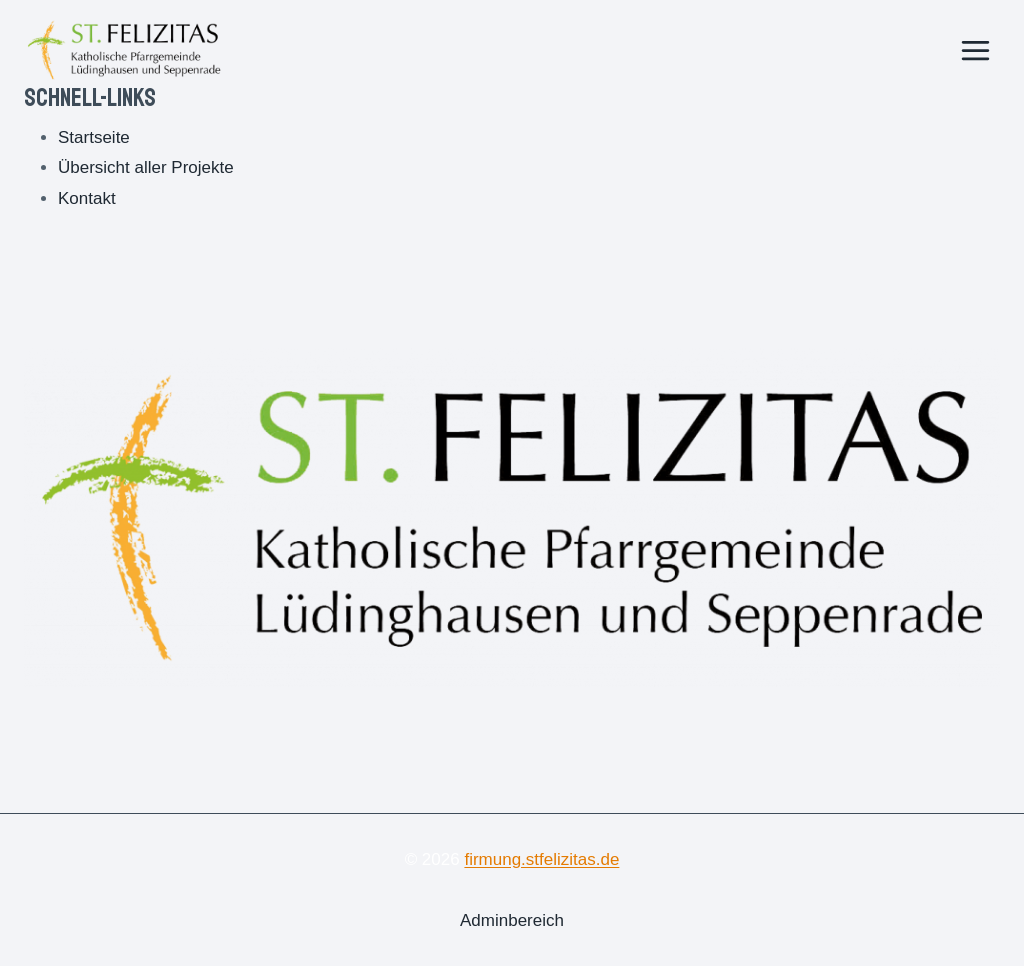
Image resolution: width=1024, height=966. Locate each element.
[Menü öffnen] (975, 50)
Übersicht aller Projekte (146, 167)
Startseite (94, 137)
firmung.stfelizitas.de (541, 859)
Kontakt (87, 198)
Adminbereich (512, 920)
